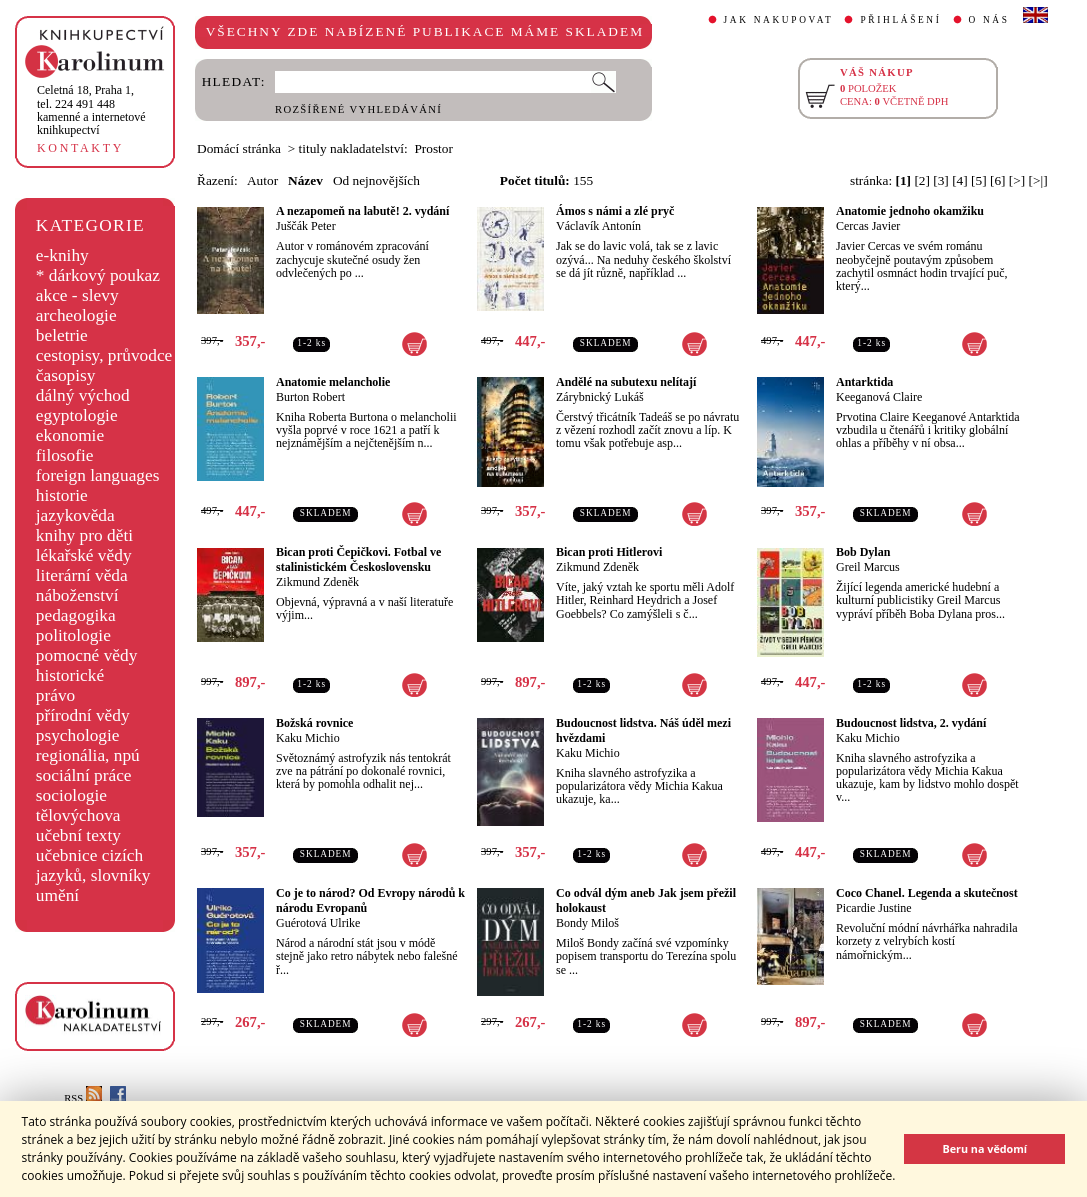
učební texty (78, 835)
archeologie (76, 315)
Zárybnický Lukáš (600, 397)
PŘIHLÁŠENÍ (900, 20)
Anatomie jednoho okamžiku (910, 211)
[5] (979, 180)
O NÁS (989, 20)
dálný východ (83, 395)
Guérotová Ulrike (318, 923)
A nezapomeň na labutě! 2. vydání (362, 211)
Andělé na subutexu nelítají (626, 382)
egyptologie (77, 415)
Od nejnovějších (376, 180)
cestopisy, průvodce (104, 355)
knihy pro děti (84, 535)
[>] (1017, 180)
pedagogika (76, 615)
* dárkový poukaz (98, 275)
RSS (83, 1098)
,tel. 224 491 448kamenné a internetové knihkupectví (91, 110)
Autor (262, 180)
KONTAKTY (80, 148)
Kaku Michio (308, 738)
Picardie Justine (874, 908)
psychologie (78, 735)
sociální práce (84, 775)
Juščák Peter (306, 226)
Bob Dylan (863, 552)
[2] (922, 180)
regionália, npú (88, 755)
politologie (73, 635)
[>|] (1038, 180)
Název (305, 180)
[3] (941, 180)
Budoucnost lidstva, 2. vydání (911, 723)
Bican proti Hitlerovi (609, 552)
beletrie (62, 335)
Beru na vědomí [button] (984, 1148)
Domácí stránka (239, 148)
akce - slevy (77, 295)
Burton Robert (310, 397)
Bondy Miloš (587, 923)
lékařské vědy (84, 555)
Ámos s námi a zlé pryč (615, 211)
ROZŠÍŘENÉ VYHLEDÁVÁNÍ (358, 109)
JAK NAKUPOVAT (779, 20)
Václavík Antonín (598, 226)
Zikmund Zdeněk (317, 582)
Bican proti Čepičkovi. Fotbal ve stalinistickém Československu (358, 559)
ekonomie (70, 435)
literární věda (82, 575)
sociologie (71, 795)
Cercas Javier (868, 226)
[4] (960, 180)
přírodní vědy (83, 715)
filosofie (65, 455)
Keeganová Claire (879, 397)
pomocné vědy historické (87, 665)
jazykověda (75, 515)
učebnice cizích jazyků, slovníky (93, 865)
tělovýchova (78, 815)
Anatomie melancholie (333, 382)
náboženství (77, 595)
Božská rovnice (314, 723)
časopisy (66, 375)
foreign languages (98, 475)
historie (62, 495)
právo (55, 695)
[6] (998, 180)
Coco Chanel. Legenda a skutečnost (927, 893)
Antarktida (864, 382)
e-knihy (62, 255)
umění (57, 895)
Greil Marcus (868, 567)
